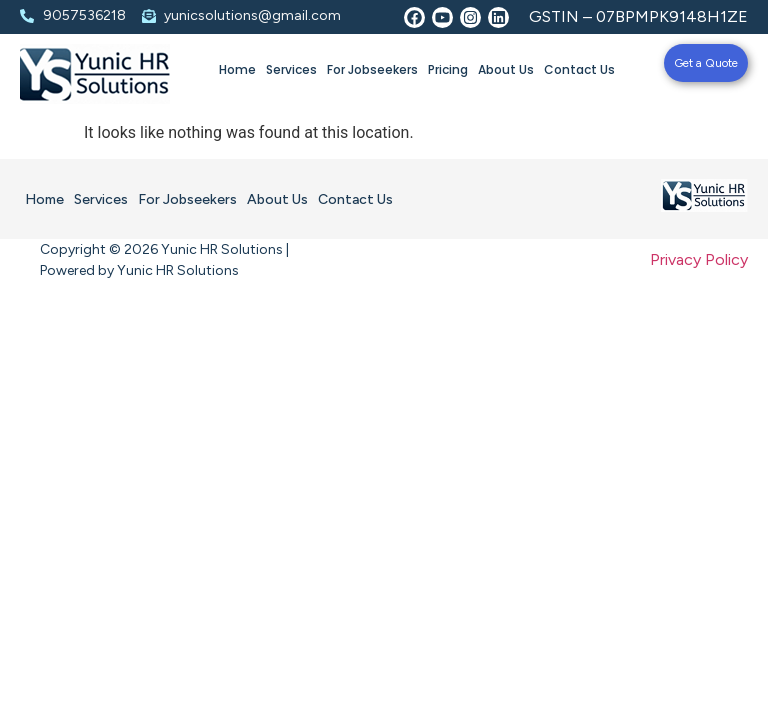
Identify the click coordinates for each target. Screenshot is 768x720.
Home (237, 69)
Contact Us (579, 69)
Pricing (448, 69)
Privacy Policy (699, 259)
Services (291, 69)
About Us (506, 69)
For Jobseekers (372, 69)
